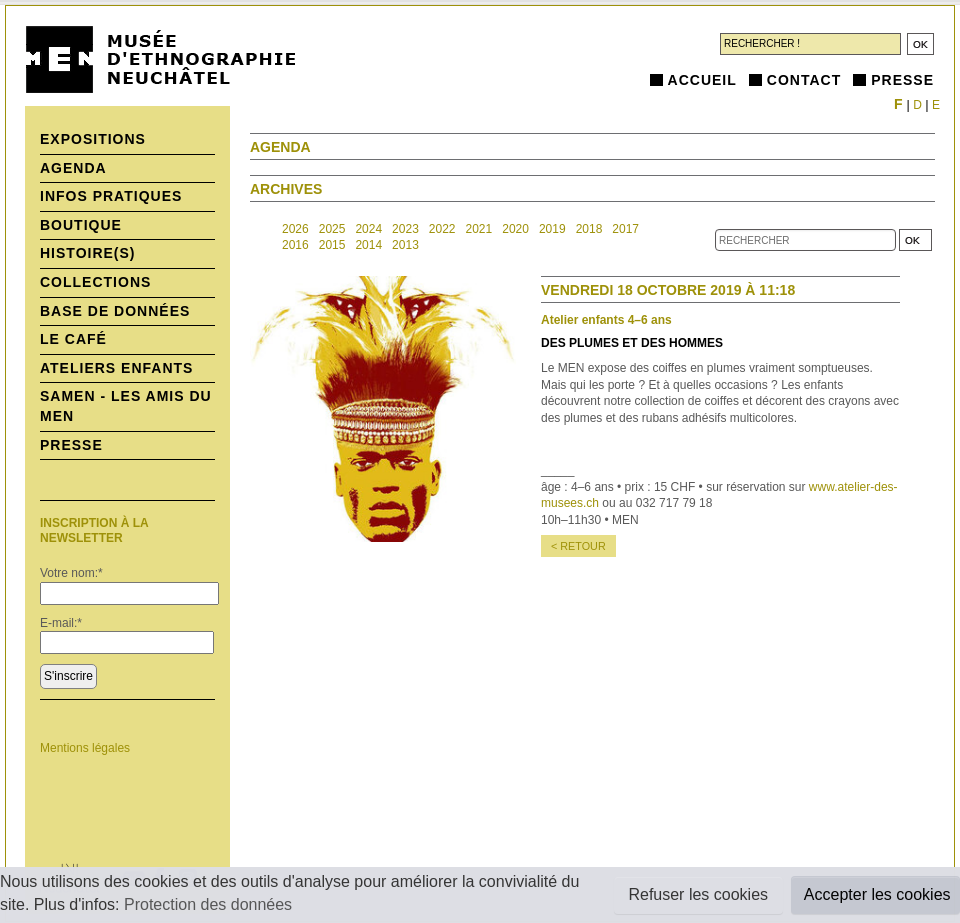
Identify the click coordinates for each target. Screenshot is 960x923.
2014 (368, 245)
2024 (368, 229)
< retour (578, 546)
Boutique (81, 225)
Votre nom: (71, 573)
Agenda (73, 168)
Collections (95, 282)
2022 (442, 229)
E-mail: (61, 623)
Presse (902, 80)
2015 (332, 245)
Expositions (93, 139)
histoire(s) (88, 253)
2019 (552, 229)
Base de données (115, 311)
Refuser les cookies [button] (698, 894)
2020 (515, 229)
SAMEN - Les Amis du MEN (126, 406)
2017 (625, 229)
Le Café (73, 339)
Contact (804, 80)
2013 (405, 245)
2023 (405, 229)
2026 (295, 229)
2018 (589, 229)
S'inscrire (68, 676)
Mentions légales (85, 748)
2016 (295, 245)
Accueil (702, 80)
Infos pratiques (111, 196)
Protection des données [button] (208, 904)
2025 (332, 229)
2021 (479, 229)
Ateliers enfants (116, 368)
